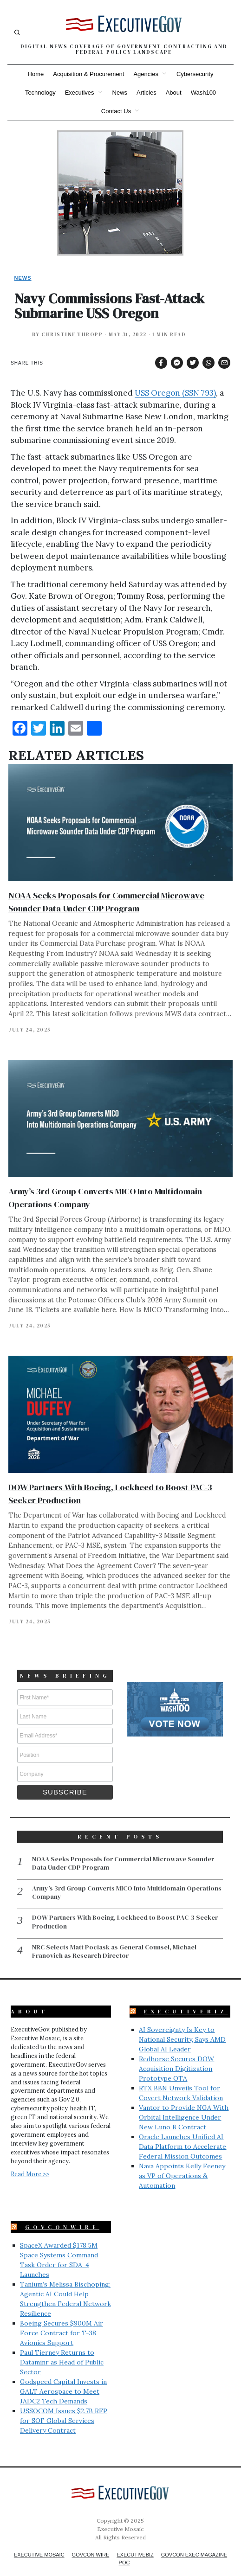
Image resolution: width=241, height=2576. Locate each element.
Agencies (145, 73)
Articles (146, 92)
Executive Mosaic (39, 2542)
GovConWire (62, 2214)
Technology (40, 92)
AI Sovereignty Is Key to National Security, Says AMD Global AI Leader (182, 2027)
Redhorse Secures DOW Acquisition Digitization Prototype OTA (176, 2056)
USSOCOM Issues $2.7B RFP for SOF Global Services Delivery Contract (63, 2408)
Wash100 (203, 92)
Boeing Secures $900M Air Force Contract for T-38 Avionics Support (61, 2320)
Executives (79, 92)
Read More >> (30, 2161)
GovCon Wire (91, 2542)
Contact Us (116, 111)
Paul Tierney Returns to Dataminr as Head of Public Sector (62, 2350)
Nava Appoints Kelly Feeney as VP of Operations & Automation (182, 2163)
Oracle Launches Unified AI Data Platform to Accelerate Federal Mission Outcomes (182, 2134)
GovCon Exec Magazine (194, 2542)
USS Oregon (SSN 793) (175, 393)
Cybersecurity (194, 73)
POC (124, 2549)
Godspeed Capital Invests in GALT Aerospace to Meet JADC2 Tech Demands (63, 2379)
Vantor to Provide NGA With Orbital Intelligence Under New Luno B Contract (183, 2105)
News (120, 92)
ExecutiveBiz (186, 1999)
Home (36, 73)
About (174, 92)
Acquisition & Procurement (88, 73)
